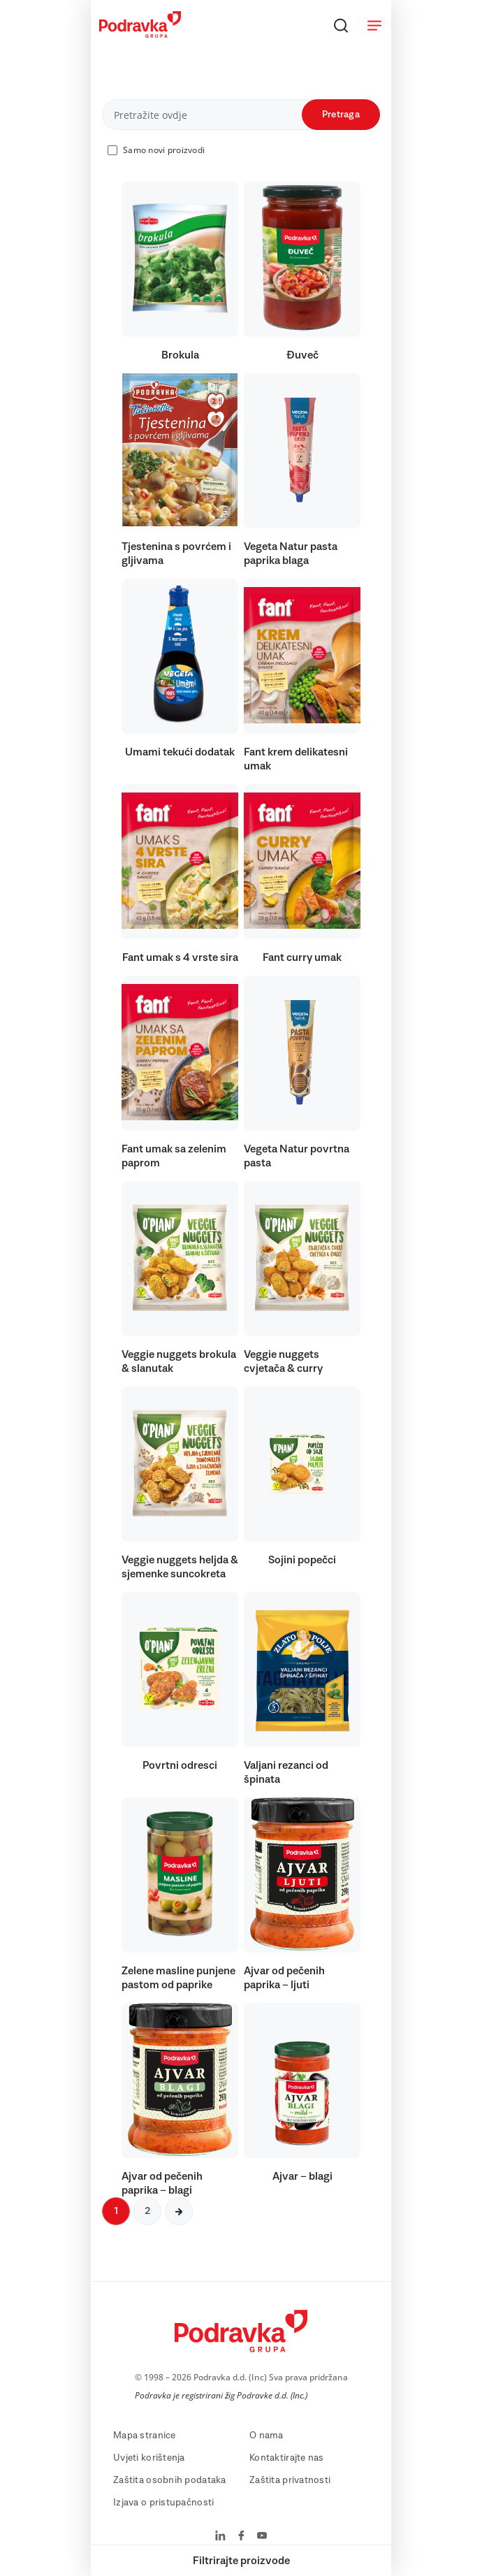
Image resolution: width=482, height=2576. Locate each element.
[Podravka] (140, 34)
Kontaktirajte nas (286, 2458)
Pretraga (341, 115)
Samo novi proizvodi (164, 150)
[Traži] (341, 25)
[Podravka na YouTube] (262, 2536)
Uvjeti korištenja (149, 2458)
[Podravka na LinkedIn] (220, 2536)
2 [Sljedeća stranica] (147, 2211)
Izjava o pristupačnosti (163, 2503)
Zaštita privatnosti (289, 2480)
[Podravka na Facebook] (241, 2536)
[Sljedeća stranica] (179, 2211)
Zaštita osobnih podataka (169, 2480)
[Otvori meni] (374, 25)
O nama (266, 2435)
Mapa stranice (144, 2435)
